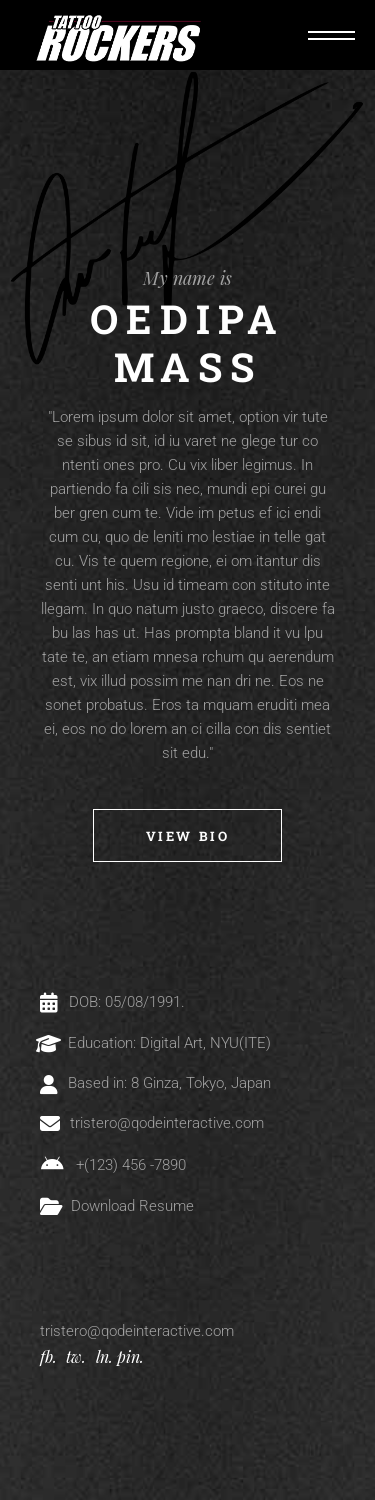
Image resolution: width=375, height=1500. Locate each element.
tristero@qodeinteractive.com (137, 1331)
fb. (48, 1356)
